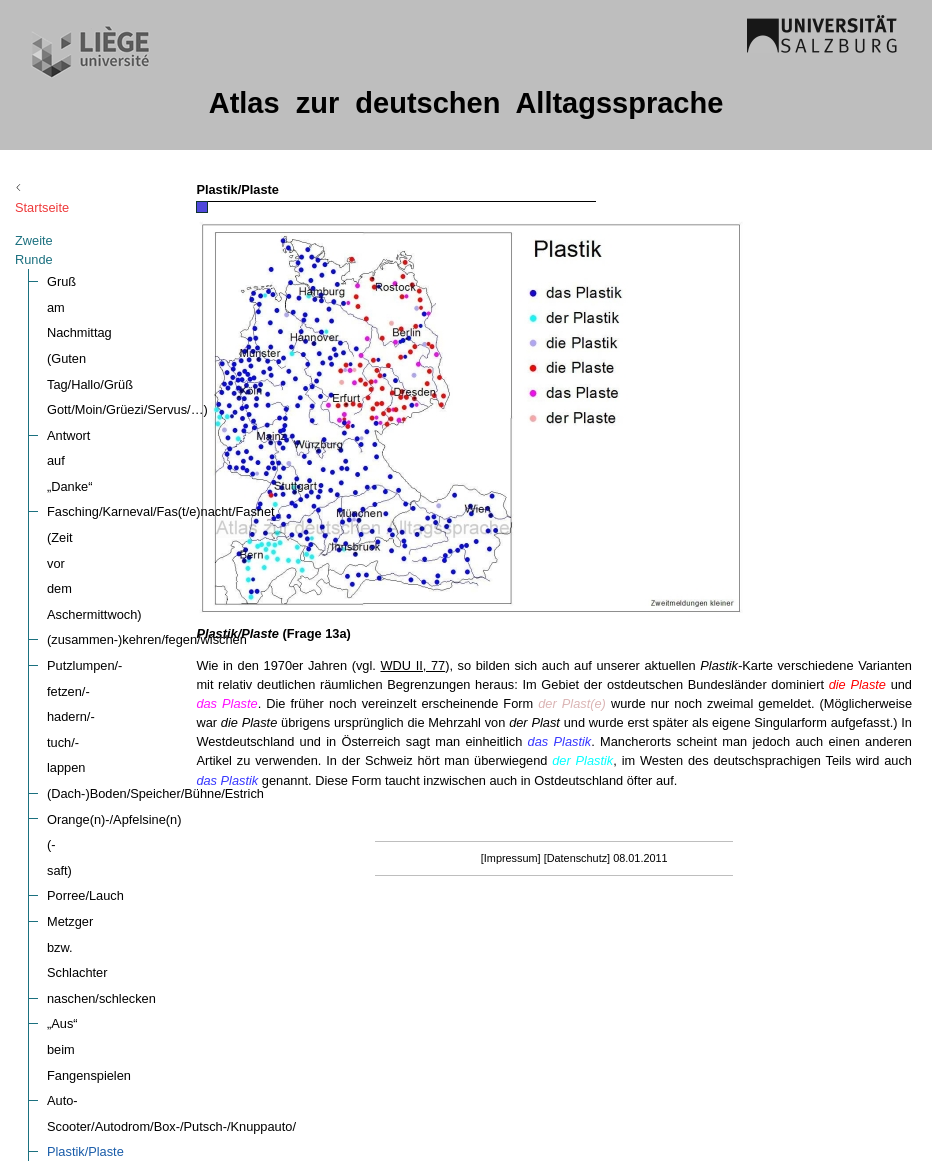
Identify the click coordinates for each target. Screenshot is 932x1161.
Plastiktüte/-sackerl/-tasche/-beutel (145, 627)
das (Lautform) (88, 985)
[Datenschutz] (660, 896)
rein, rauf (72, 959)
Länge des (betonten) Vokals (128, 883)
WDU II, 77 (580, 665)
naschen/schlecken (101, 524)
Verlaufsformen (90, 755)
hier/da (66, 703)
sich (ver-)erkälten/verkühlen (127, 652)
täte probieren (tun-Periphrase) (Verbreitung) (173, 780)
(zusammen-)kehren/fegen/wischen (147, 371)
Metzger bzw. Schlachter (116, 499)
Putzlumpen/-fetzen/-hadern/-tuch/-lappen (165, 396)
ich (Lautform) (86, 1087)
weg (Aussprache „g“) (108, 908)
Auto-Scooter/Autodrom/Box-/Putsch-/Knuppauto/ (187, 575)
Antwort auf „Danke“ (104, 294)
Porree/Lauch (85, 473)
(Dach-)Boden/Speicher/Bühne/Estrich (155, 422)
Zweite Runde (54, 221)
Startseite (59, 188)
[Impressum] (594, 896)
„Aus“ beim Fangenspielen (121, 550)
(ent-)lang (74, 678)
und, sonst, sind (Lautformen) (130, 934)
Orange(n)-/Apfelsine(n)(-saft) (131, 448)
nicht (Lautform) (92, 1139)
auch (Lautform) (92, 1113)
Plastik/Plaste (85, 601)
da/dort (67, 729)
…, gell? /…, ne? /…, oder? (124, 806)
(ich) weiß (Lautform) (106, 1011)
